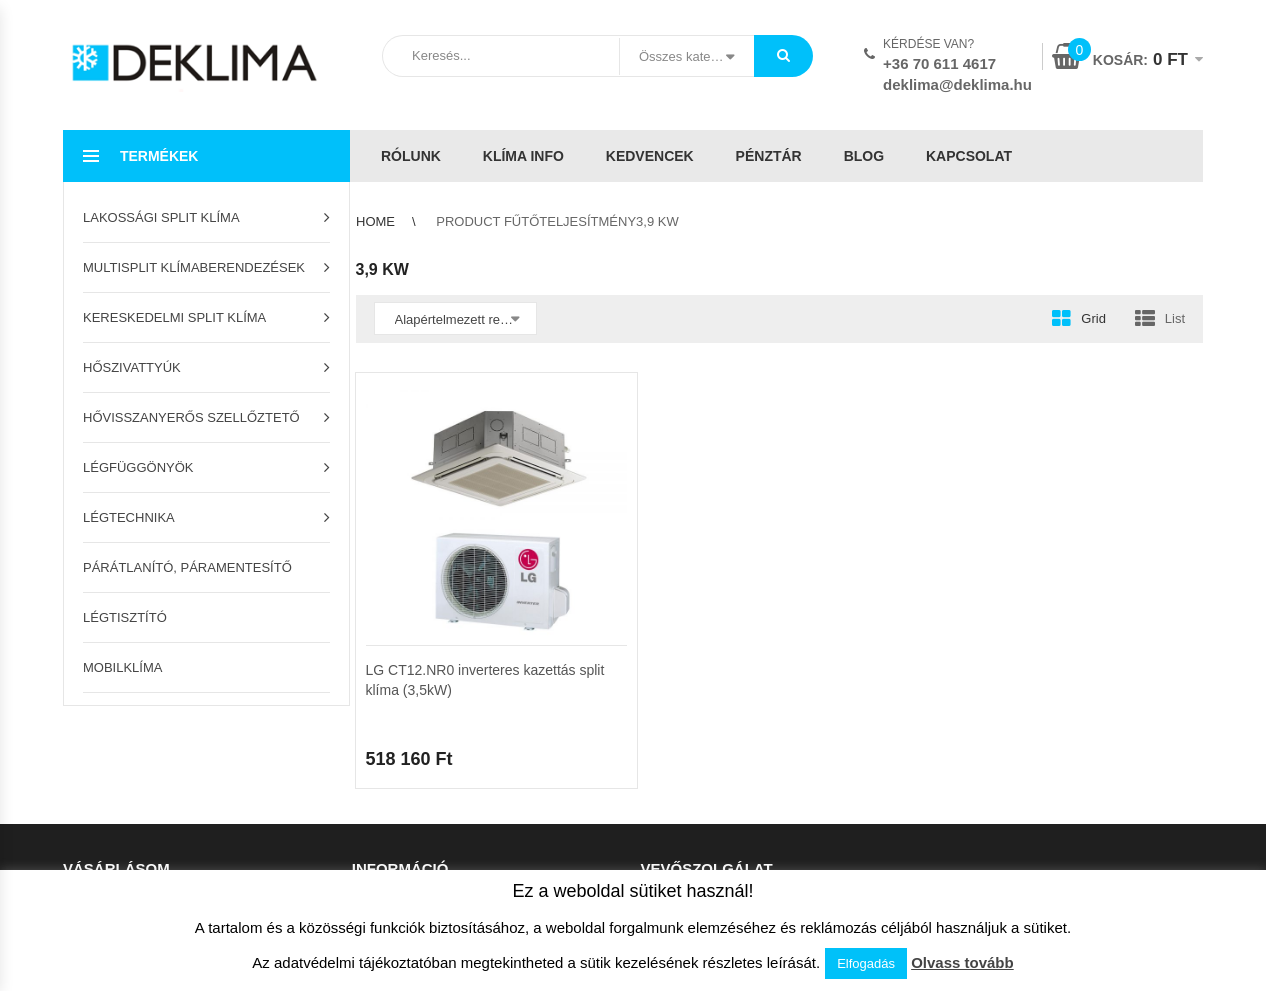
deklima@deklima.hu (957, 84)
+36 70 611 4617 (939, 63)
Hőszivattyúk (132, 367)
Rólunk (411, 156)
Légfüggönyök (138, 467)
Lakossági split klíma (161, 217)
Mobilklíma (122, 667)
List (1175, 318)
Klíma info (523, 156)
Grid (1093, 318)
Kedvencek (650, 156)
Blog (864, 156)
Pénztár (769, 156)
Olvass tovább (962, 962)
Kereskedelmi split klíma (174, 317)
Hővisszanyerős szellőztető (191, 417)
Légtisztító (125, 617)
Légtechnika (129, 517)
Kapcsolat (969, 156)
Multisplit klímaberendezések (194, 267)
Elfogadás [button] (866, 963)
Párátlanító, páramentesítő (187, 567)
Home (375, 221)
